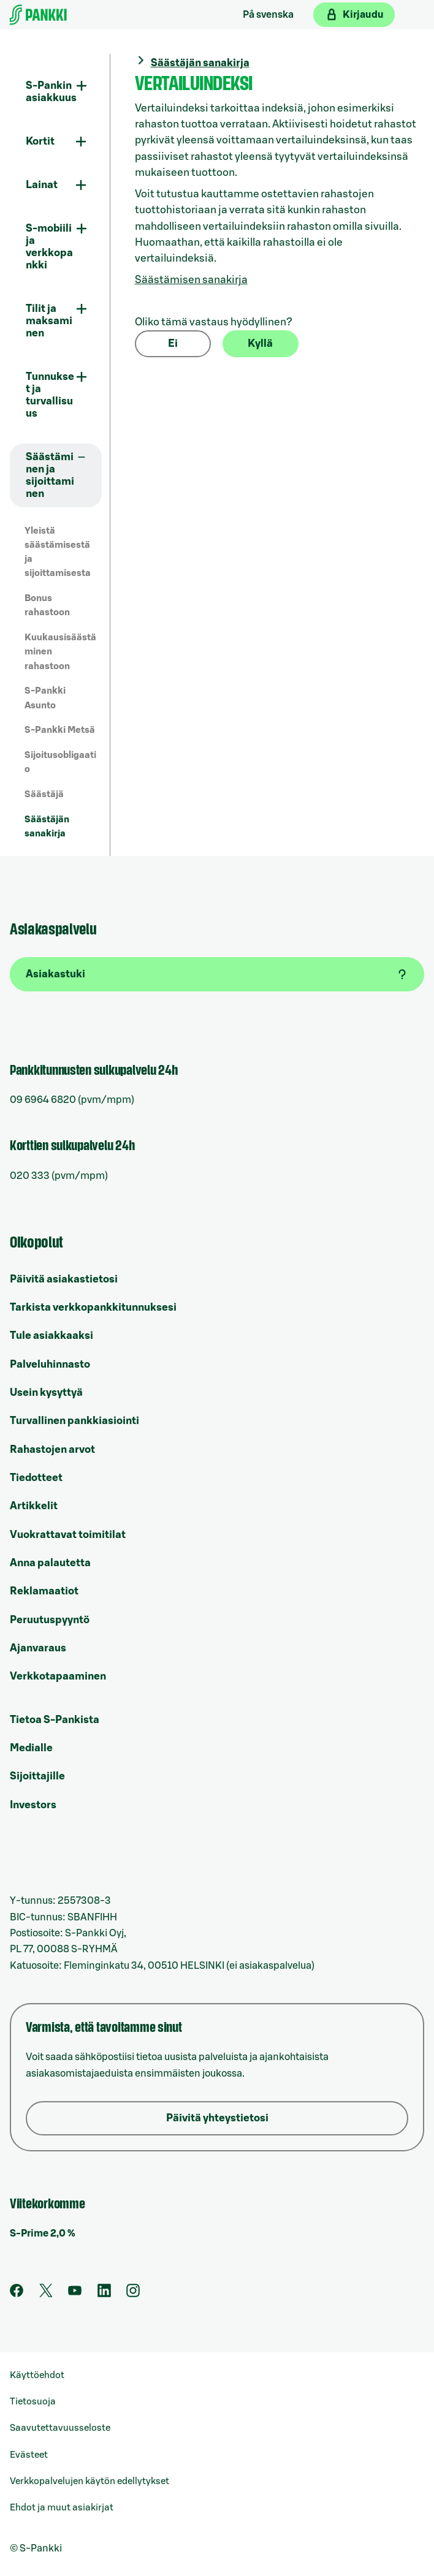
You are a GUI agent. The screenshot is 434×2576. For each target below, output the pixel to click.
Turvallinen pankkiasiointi (74, 1420)
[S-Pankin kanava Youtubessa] (75, 2294)
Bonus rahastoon (47, 605)
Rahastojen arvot (52, 1449)
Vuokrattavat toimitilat (68, 1534)
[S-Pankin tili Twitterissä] (46, 2294)
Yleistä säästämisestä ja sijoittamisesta (58, 552)
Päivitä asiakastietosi (64, 1279)
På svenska (268, 15)
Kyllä (260, 343)
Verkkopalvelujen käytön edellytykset (89, 2481)
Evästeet (29, 2455)
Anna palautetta (50, 1563)
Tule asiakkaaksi (51, 1335)
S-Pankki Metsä (60, 730)
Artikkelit (34, 1506)
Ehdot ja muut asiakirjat (61, 2507)
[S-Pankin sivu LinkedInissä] (104, 2294)
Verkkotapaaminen (58, 1676)
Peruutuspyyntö (49, 1620)
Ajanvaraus (38, 1648)
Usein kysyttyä (46, 1392)
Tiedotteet (36, 1477)
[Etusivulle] (38, 14)
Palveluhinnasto (50, 1364)
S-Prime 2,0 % (42, 2233)
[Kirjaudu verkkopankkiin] (354, 14)
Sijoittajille (37, 1776)
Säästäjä (44, 794)
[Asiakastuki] (217, 974)
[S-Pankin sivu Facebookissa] (16, 2294)
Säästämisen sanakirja (191, 280)
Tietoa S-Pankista (54, 1719)
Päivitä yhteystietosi (217, 2118)
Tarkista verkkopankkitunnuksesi (93, 1307)
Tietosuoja (33, 2401)
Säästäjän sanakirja (47, 826)
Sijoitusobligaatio (60, 762)
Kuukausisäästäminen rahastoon (60, 652)
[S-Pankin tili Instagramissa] (133, 2294)
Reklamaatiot (44, 1591)
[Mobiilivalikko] (412, 14)
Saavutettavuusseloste (60, 2428)
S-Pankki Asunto (45, 698)
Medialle (31, 1748)
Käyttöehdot (37, 2375)
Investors (33, 1805)
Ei (173, 343)
